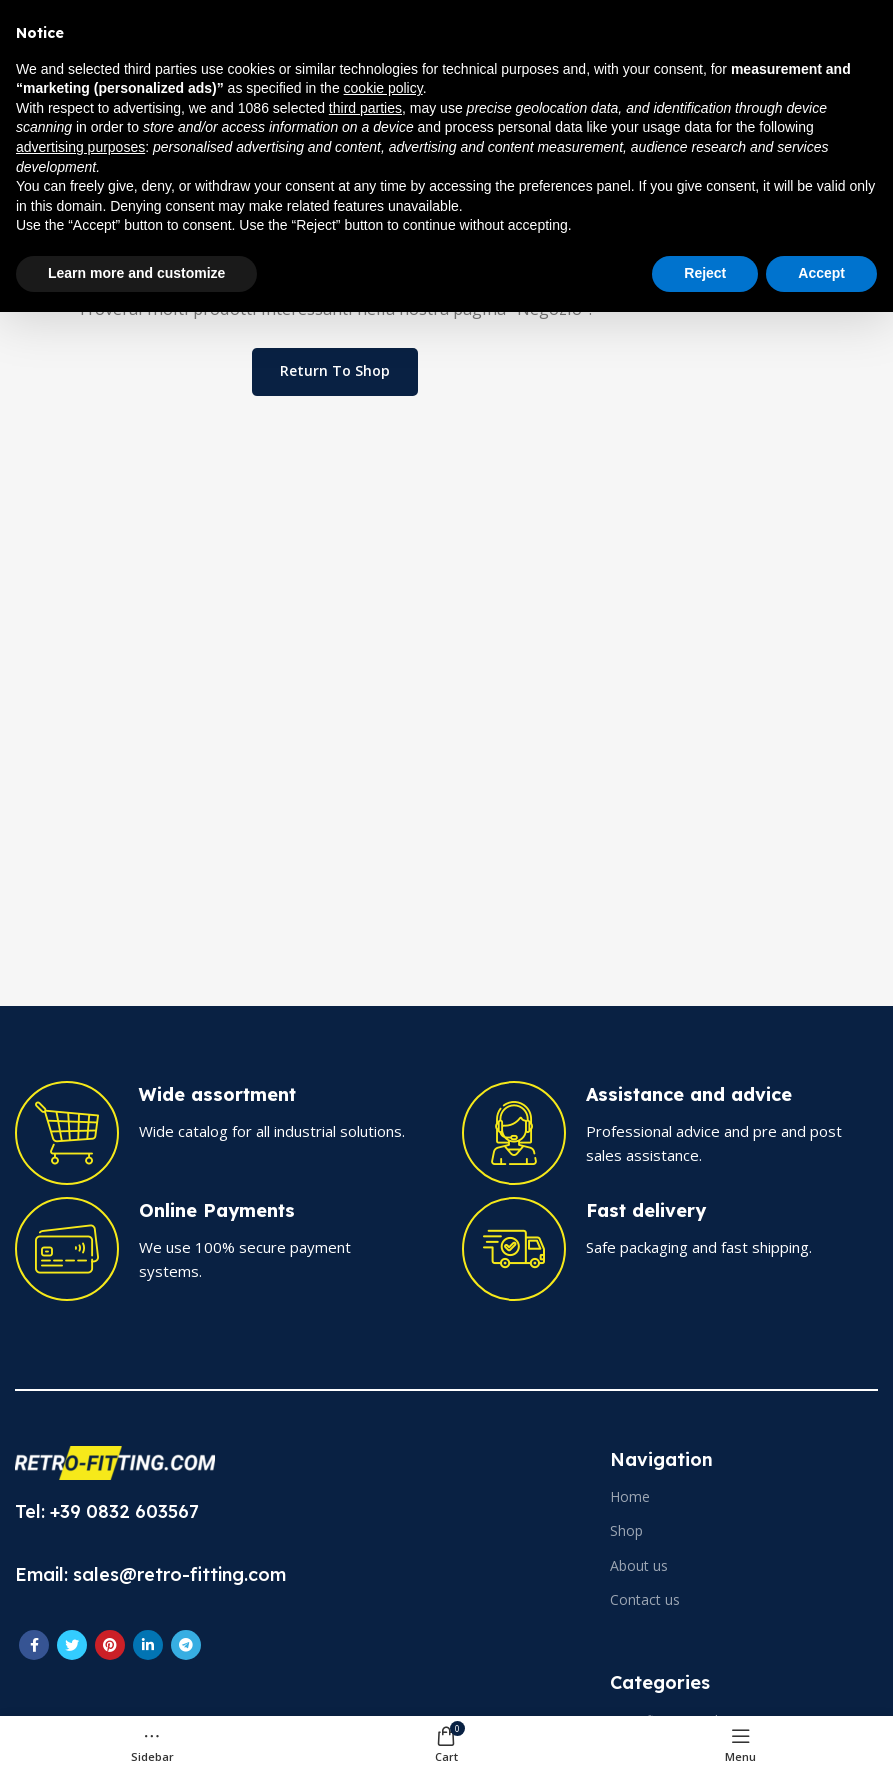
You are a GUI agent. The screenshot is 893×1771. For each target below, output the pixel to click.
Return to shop (335, 370)
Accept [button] (821, 273)
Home (630, 1496)
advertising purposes (80, 147)
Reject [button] (705, 273)
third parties (365, 108)
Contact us (645, 1599)
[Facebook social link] (34, 1645)
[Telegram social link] (186, 1645)
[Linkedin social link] (148, 1645)
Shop (626, 1530)
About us (639, 1565)
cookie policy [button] (383, 88)
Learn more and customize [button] (136, 273)
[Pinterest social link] (110, 1645)
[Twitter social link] (72, 1645)
